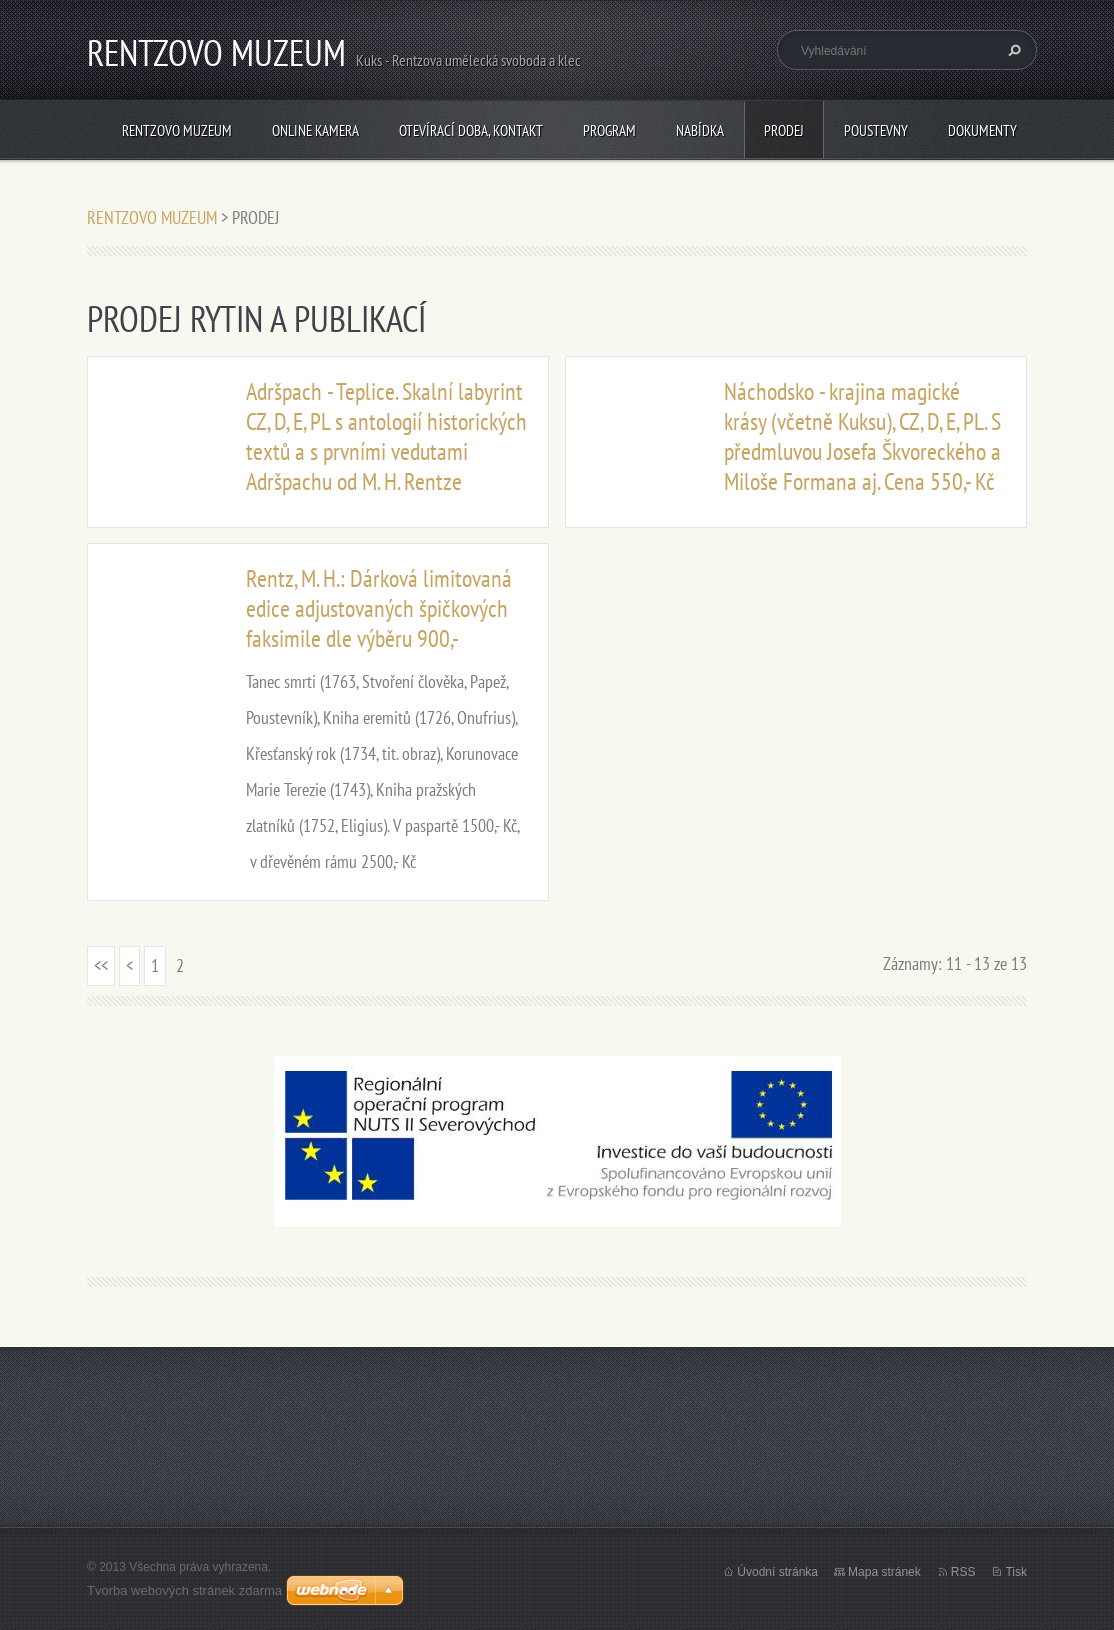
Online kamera (315, 130)
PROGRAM (609, 130)
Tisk (1016, 1572)
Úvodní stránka (777, 1572)
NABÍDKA (700, 130)
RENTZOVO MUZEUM (177, 130)
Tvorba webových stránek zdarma (184, 1590)
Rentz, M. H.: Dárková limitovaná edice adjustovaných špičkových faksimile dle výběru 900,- (379, 608)
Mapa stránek (884, 1572)
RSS (963, 1572)
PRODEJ (784, 130)
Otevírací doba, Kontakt (471, 130)
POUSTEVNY (876, 130)
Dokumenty (982, 130)
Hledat (1012, 50)
